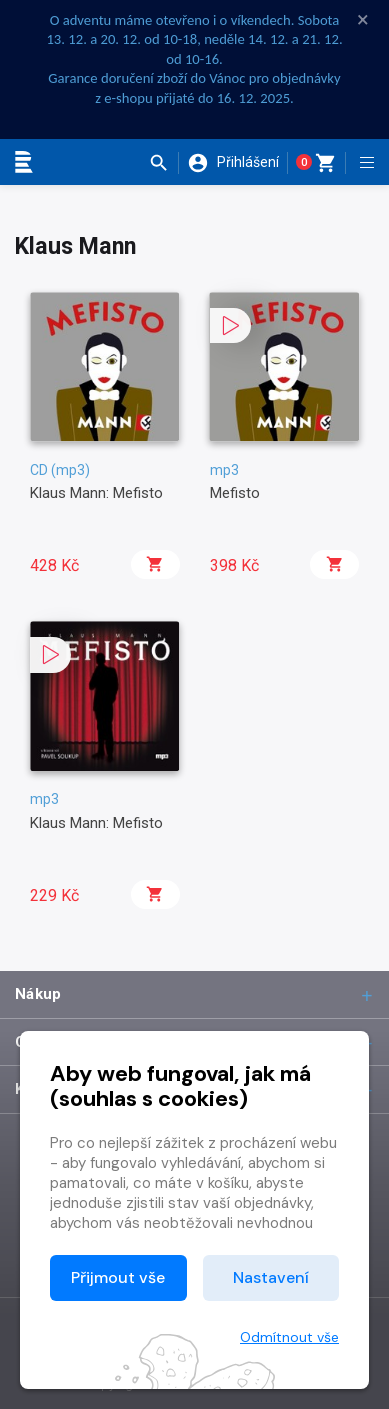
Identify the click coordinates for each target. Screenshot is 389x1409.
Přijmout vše (118, 1277)
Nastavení (271, 1277)
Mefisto (235, 493)
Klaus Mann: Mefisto (96, 493)
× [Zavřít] (363, 20)
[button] (163, 163)
